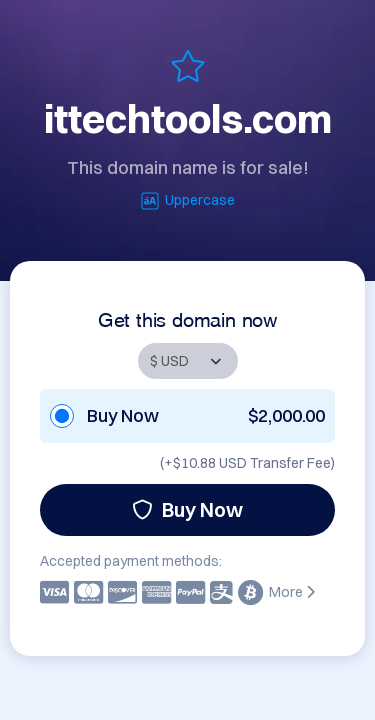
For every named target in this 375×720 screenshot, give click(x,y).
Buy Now (187, 509)
